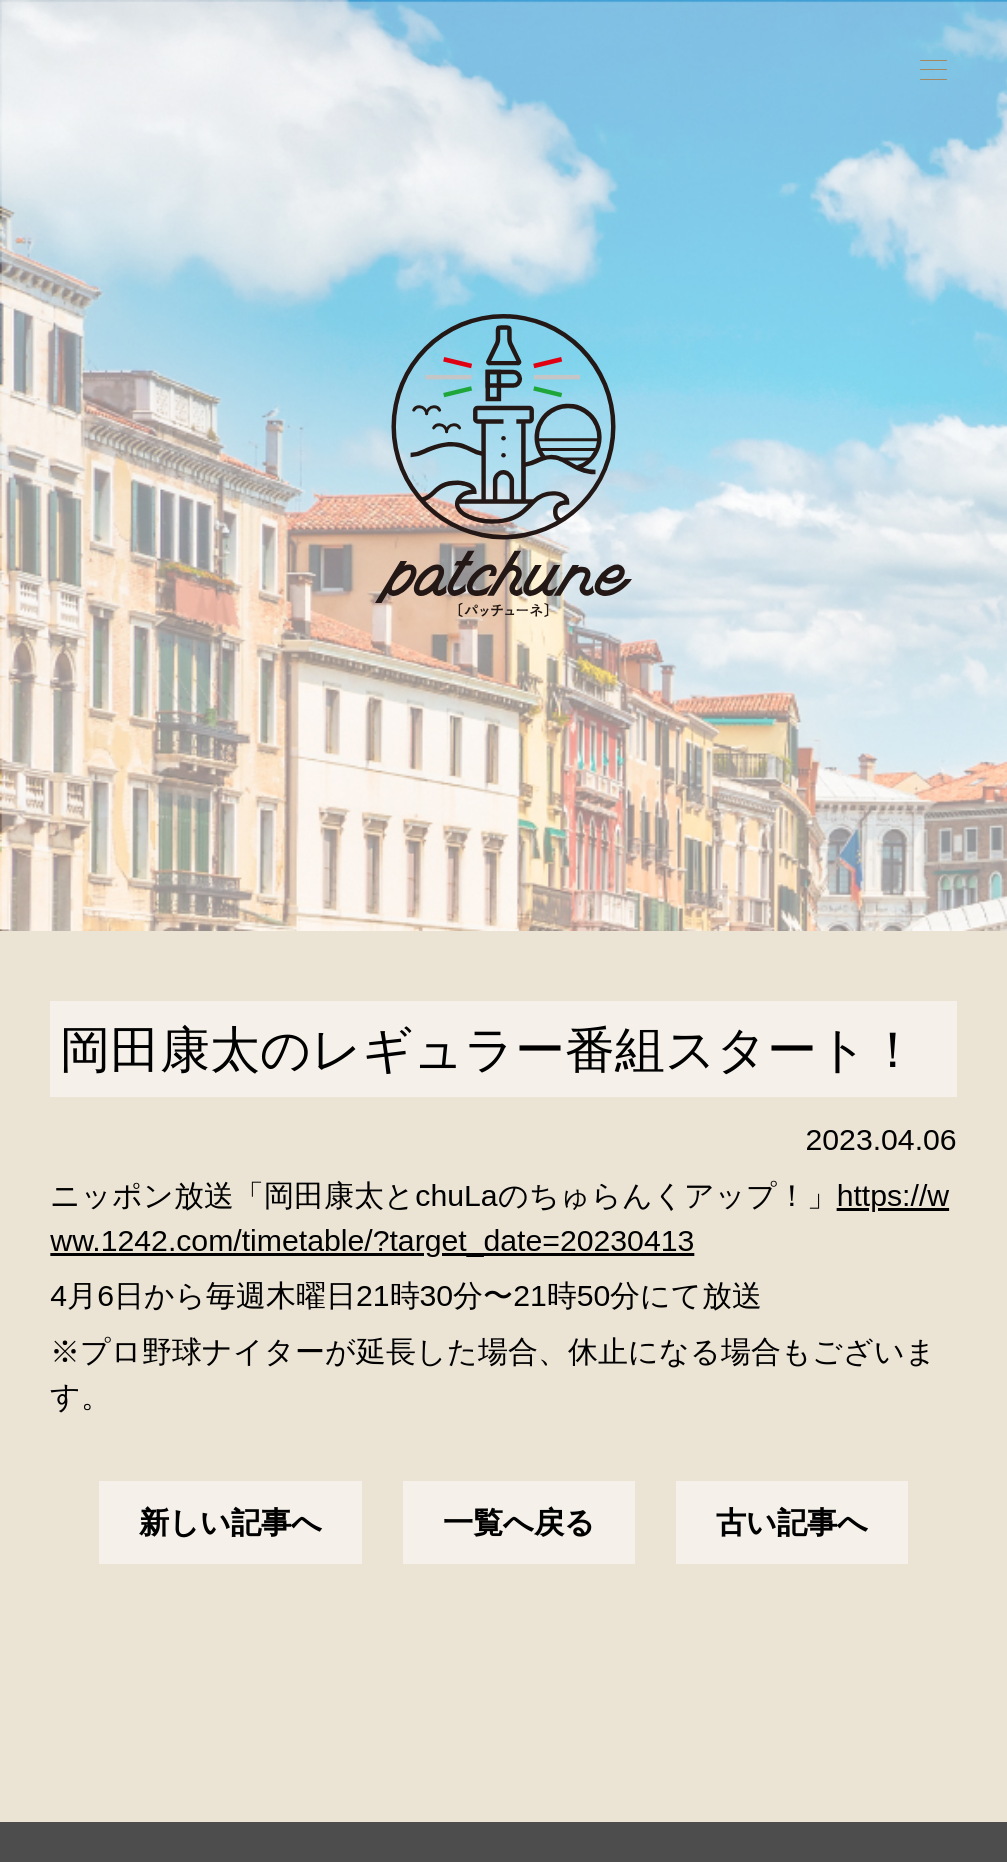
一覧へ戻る (519, 1522)
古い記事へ (792, 1522)
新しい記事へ (230, 1522)
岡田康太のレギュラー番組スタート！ (489, 1049)
